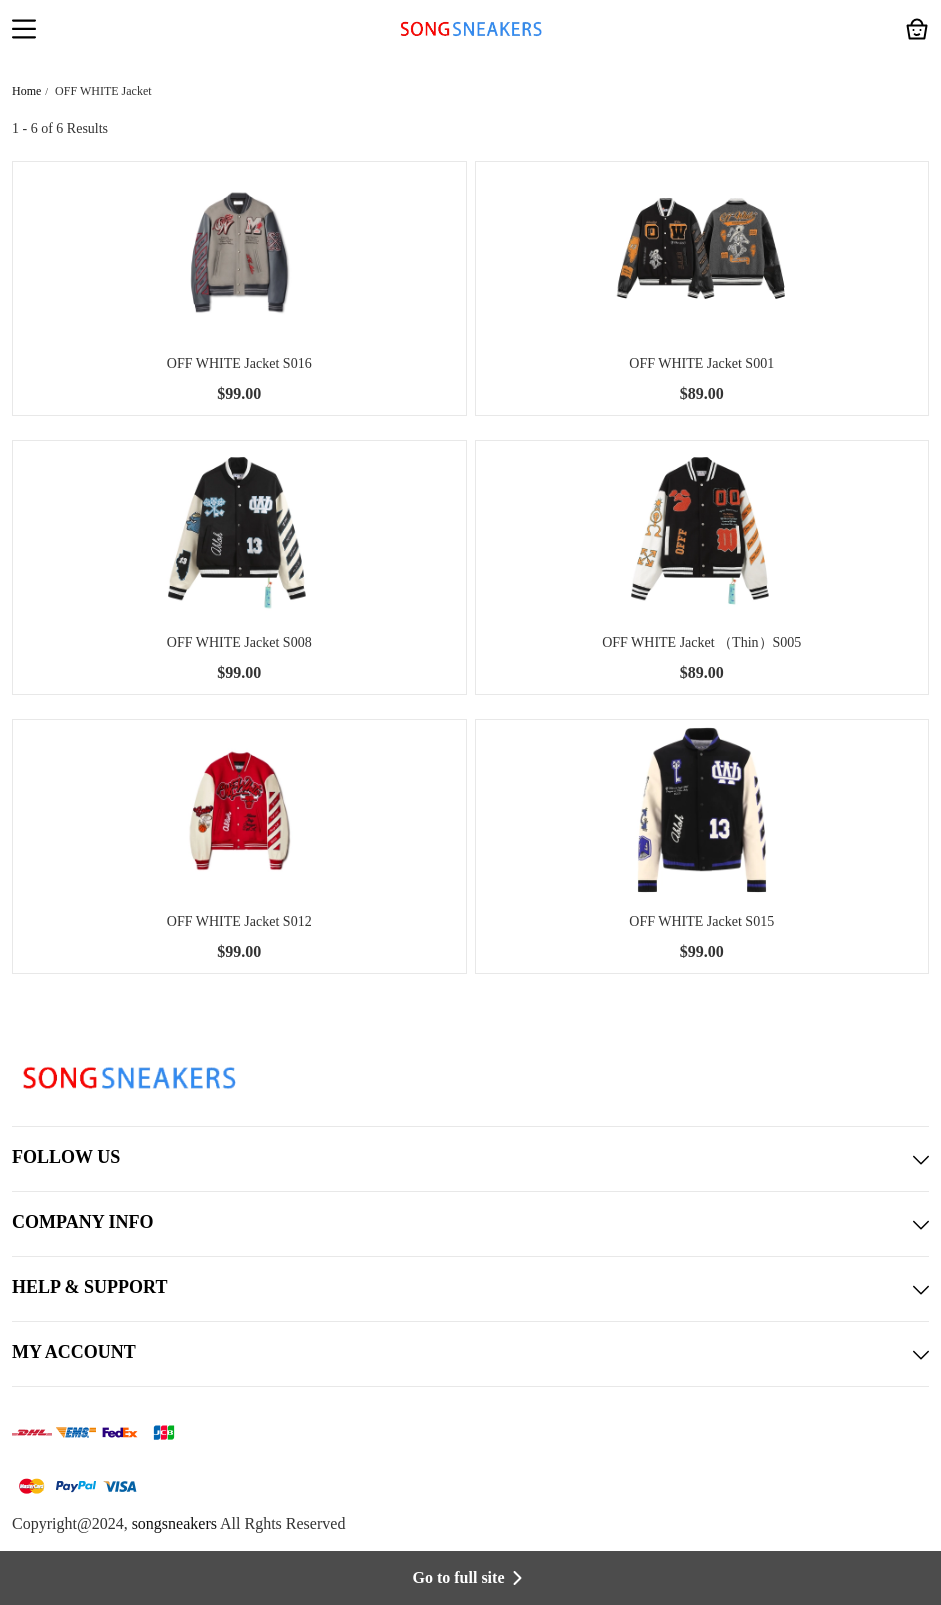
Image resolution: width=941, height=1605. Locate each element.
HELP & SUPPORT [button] (470, 1289)
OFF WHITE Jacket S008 (239, 642)
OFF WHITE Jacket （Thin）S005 (701, 642)
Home (26, 91)
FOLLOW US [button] (470, 1159)
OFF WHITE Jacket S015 (701, 921)
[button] (24, 31)
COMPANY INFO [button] (470, 1224)
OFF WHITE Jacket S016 (239, 363)
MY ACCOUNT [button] (470, 1354)
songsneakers (174, 1523)
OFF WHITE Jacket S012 (239, 921)
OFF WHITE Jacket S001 (701, 363)
